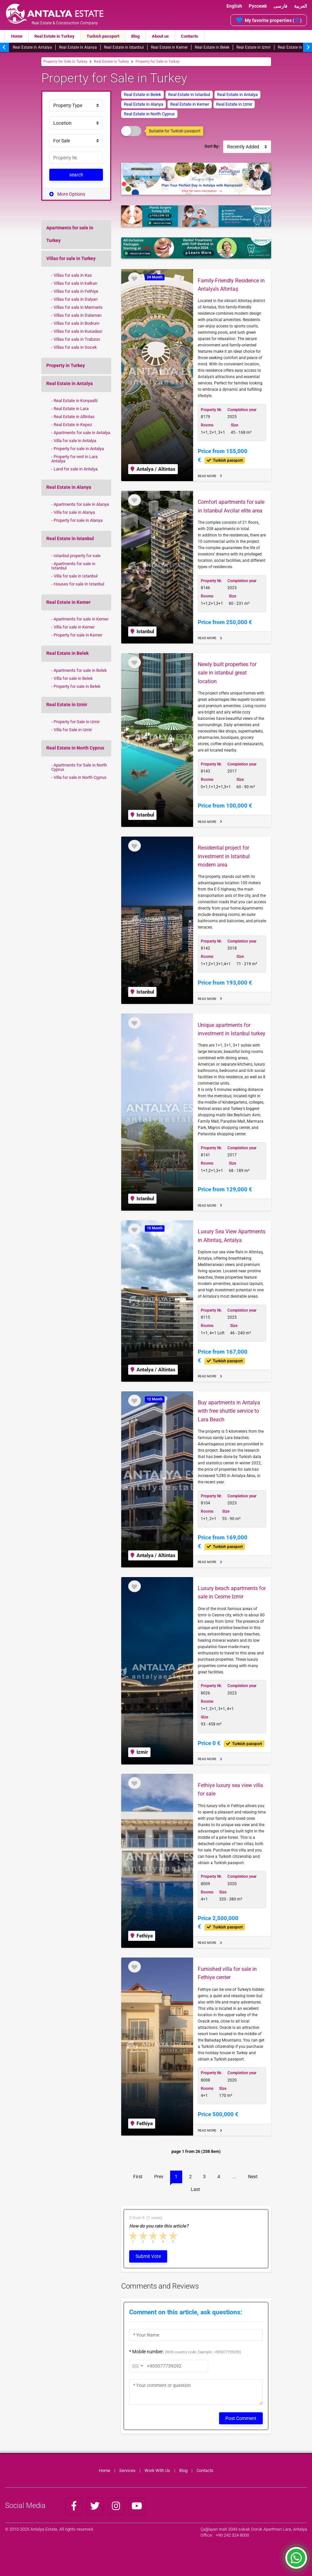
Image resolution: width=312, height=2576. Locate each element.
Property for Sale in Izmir (77, 721)
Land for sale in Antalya (76, 468)
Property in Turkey (65, 365)
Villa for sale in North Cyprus (80, 777)
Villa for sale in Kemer (74, 626)
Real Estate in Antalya (32, 47)
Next (253, 2176)
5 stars (173, 2236)
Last (195, 2189)
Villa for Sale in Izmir (73, 729)
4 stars (163, 2236)
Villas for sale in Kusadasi (78, 331)
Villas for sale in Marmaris (78, 307)
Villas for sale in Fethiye (76, 291)
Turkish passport (103, 36)
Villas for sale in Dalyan (76, 299)
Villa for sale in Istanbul (76, 575)
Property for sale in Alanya (78, 520)
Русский (258, 6)
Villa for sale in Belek (73, 678)
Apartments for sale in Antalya (82, 432)
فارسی (280, 6)
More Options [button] (67, 194)
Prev (158, 2176)
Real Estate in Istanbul (124, 47)
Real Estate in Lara (71, 408)
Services (127, 2470)
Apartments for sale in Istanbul (73, 565)
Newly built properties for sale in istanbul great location (227, 672)
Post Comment (240, 2418)
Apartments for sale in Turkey (69, 234)
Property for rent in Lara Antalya (74, 458)
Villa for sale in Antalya (75, 440)
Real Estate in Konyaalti (76, 400)
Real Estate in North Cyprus (75, 748)
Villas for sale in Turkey (71, 258)
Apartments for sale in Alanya (81, 504)
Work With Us (157, 2470)
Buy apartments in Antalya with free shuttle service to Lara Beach (229, 1410)
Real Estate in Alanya (78, 47)
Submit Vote (148, 2256)
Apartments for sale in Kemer (81, 618)
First (138, 2176)
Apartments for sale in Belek (80, 670)
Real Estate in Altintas (74, 416)
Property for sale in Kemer (78, 634)
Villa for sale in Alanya (74, 512)
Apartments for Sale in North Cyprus (79, 767)
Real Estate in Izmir (253, 47)
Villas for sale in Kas (73, 275)
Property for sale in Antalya (79, 448)
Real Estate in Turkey (54, 36)
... (234, 2176)
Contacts (189, 36)
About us (160, 36)
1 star (134, 2236)
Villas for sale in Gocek (75, 347)
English (234, 6)
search (76, 174)
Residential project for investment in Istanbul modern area (224, 856)
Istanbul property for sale (77, 555)
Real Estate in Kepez (73, 424)
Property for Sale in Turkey (65, 61)
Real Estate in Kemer (169, 47)
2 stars (144, 2236)
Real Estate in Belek (212, 47)
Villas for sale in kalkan (75, 283)
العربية (300, 6)
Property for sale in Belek (77, 686)
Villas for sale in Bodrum (76, 323)
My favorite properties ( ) (269, 19)
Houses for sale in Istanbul (79, 583)
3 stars (153, 2236)
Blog (135, 36)
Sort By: (212, 146)
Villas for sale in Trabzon (77, 339)
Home (16, 36)
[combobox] (137, 2366)
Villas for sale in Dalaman (78, 315)
